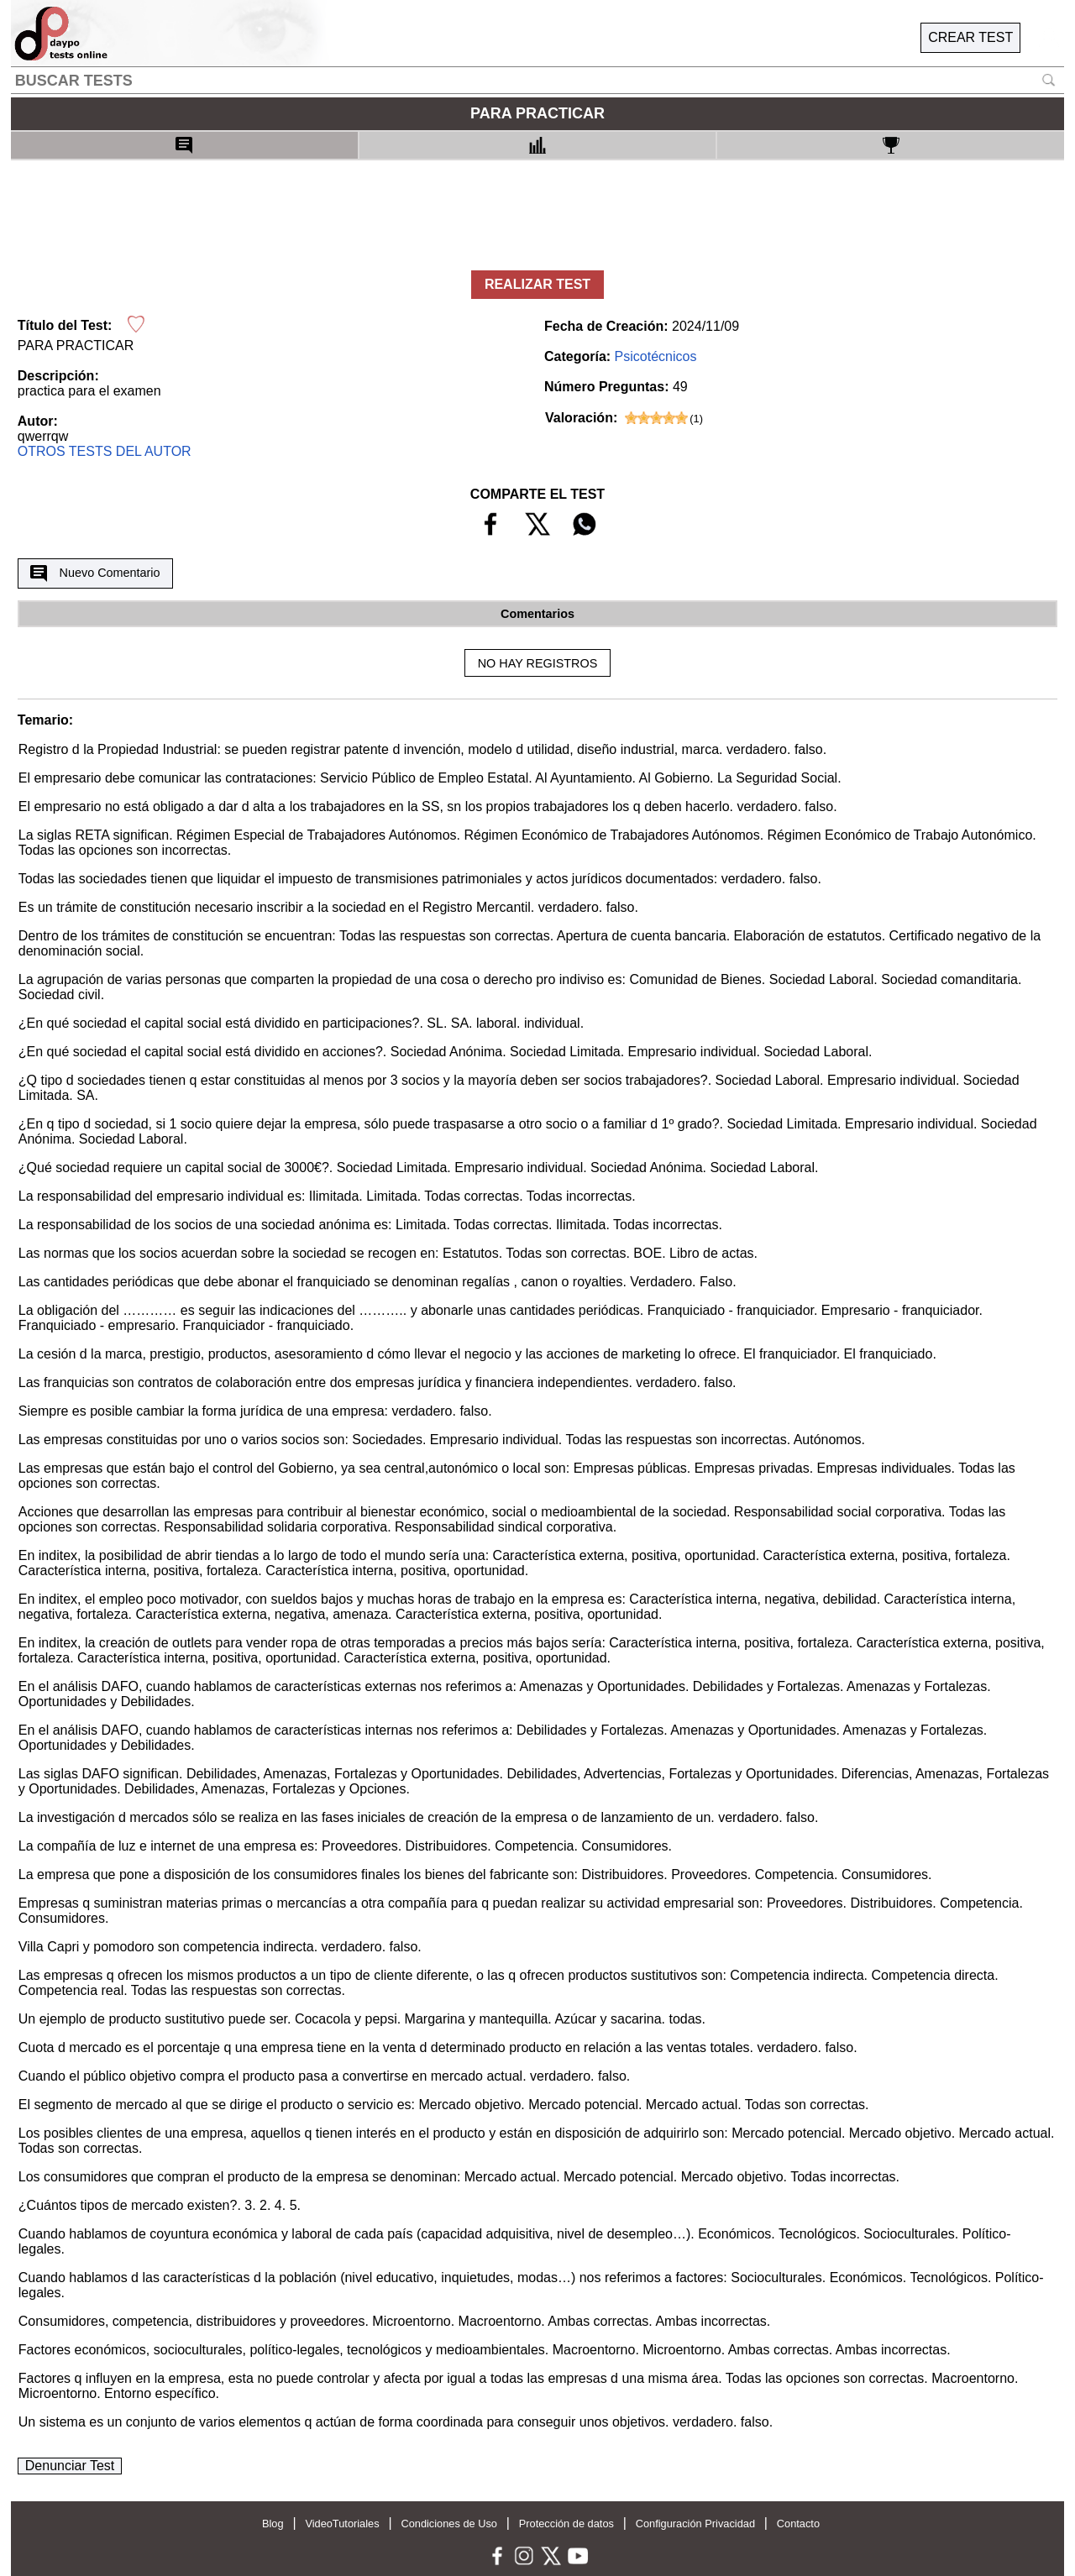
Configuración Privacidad (695, 2523)
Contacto (798, 2523)
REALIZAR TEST (537, 284)
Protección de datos (566, 2523)
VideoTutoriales (342, 2523)
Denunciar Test (69, 2465)
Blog (273, 2523)
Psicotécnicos (656, 356)
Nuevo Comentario (95, 573)
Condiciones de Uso (449, 2523)
